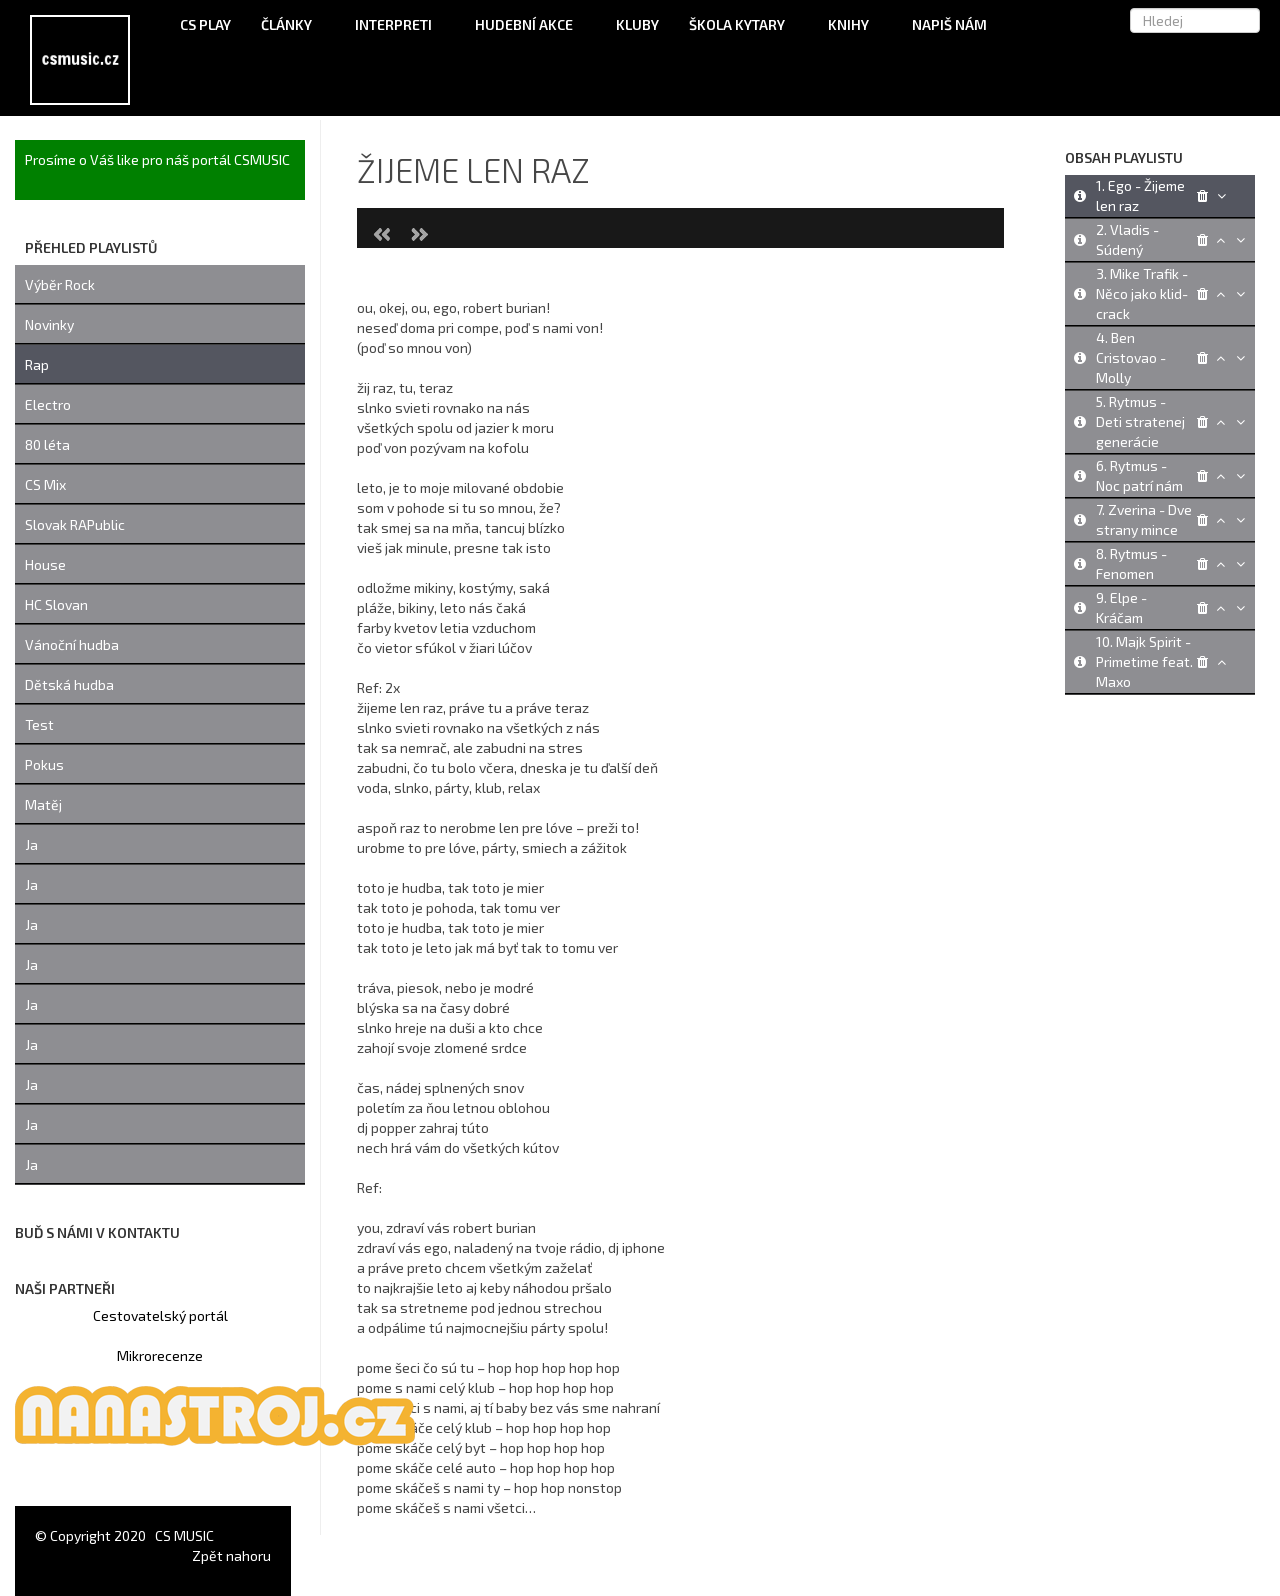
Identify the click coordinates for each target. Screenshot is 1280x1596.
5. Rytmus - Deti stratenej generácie (1140, 421)
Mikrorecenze (160, 1355)
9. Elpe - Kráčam (1121, 607)
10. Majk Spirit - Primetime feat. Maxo (1144, 661)
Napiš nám (949, 24)
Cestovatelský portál (160, 1315)
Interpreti (400, 24)
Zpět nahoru (231, 1555)
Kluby (637, 24)
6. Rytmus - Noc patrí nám (1139, 475)
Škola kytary (743, 24)
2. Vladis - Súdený (1127, 239)
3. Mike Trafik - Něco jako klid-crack (1142, 293)
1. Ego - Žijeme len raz (1140, 195)
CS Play (205, 24)
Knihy (855, 24)
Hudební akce (530, 24)
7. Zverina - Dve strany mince (1144, 519)
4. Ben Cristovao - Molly (1131, 357)
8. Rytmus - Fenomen (1131, 563)
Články (293, 24)
